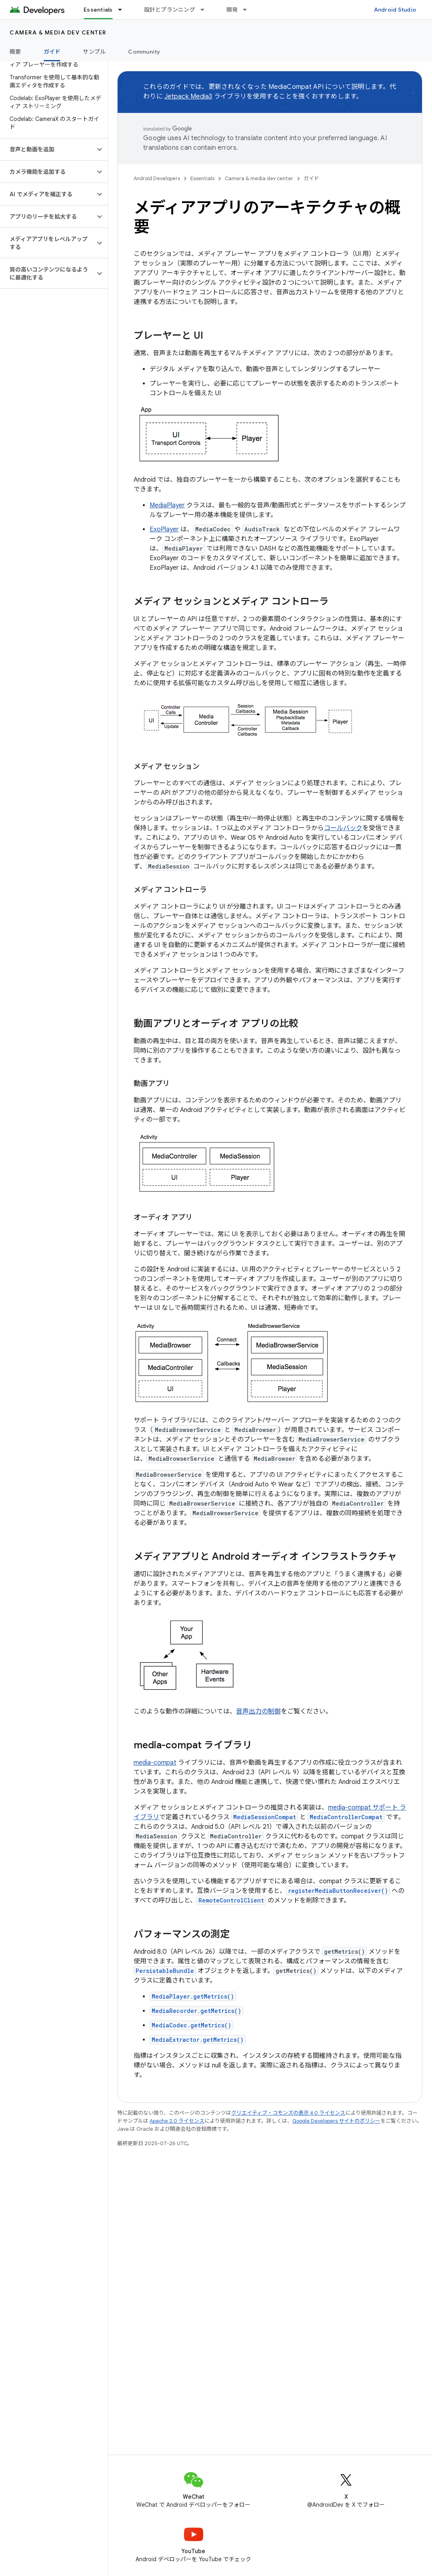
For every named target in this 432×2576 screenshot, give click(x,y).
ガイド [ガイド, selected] (52, 51)
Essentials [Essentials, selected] (98, 9)
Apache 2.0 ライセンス (177, 2121)
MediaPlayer (167, 505)
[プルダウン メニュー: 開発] (248, 9)
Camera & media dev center (58, 32)
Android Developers (157, 178)
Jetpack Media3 (188, 97)
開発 (232, 9)
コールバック (343, 828)
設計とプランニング (169, 9)
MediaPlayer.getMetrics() (193, 1996)
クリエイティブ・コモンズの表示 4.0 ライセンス (288, 2112)
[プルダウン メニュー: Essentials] (123, 9)
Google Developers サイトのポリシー (336, 2121)
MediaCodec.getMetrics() (191, 2025)
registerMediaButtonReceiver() (338, 1890)
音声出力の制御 (258, 1711)
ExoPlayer (164, 529)
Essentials (202, 178)
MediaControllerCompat (346, 1817)
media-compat (155, 1763)
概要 (15, 51)
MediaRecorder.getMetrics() (196, 2011)
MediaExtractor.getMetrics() (198, 2039)
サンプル (94, 51)
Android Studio (395, 9)
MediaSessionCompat (264, 1817)
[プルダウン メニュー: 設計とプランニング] (206, 9)
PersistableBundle (165, 1971)
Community (144, 51)
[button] (47, 149)
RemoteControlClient (231, 1900)
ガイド (311, 178)
